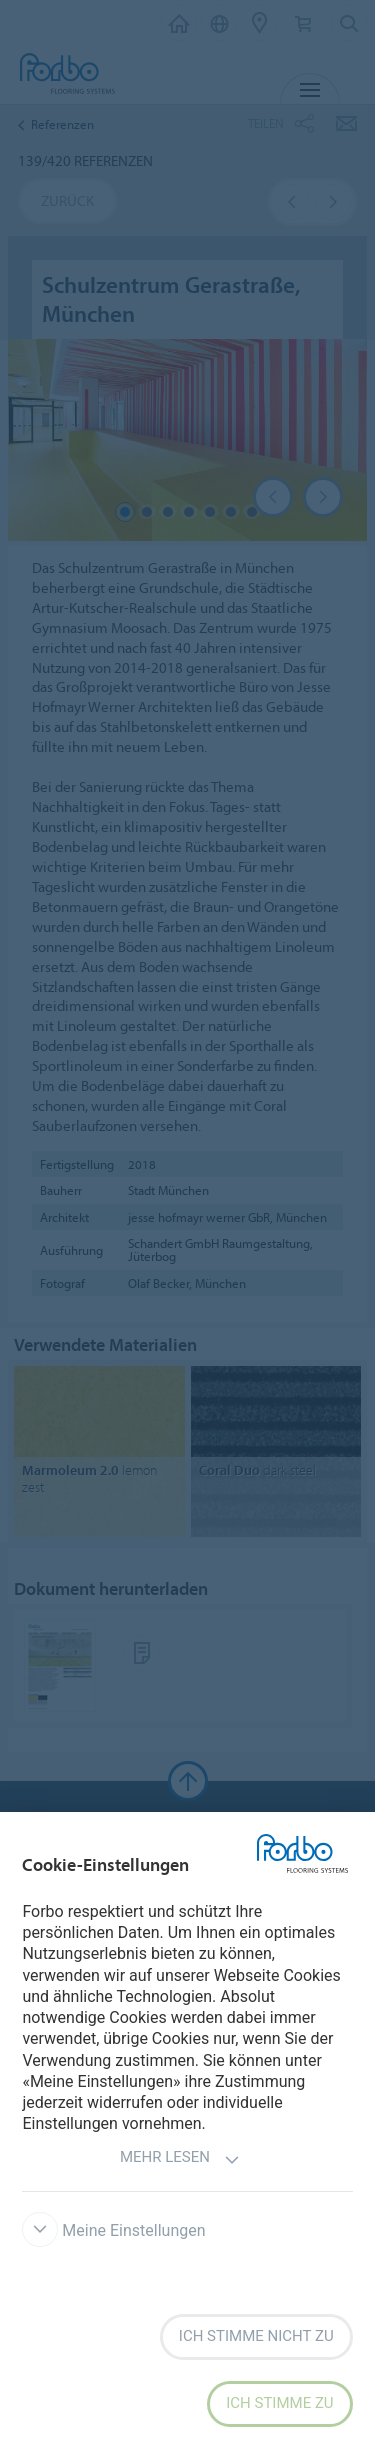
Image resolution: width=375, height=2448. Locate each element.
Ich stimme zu (279, 2403)
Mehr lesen (180, 2159)
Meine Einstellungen (113, 2230)
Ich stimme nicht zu (256, 2336)
